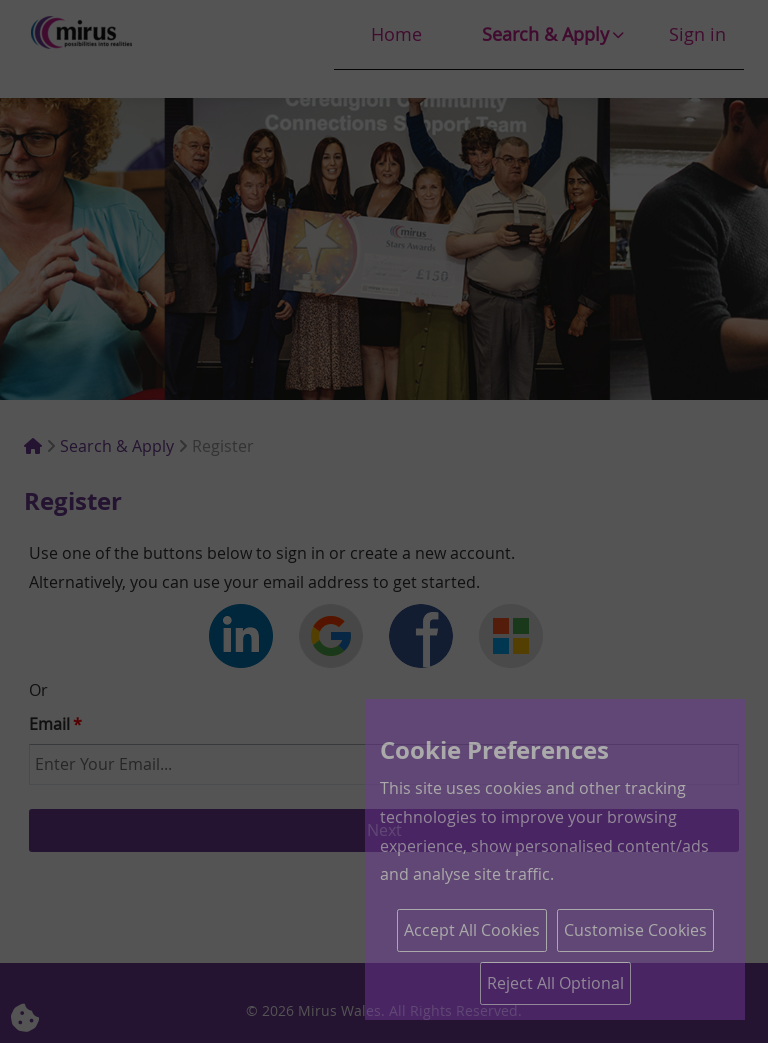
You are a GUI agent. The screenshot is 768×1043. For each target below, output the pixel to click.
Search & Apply (545, 34)
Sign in (697, 34)
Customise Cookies (635, 930)
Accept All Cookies (472, 930)
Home (396, 34)
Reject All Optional (555, 983)
